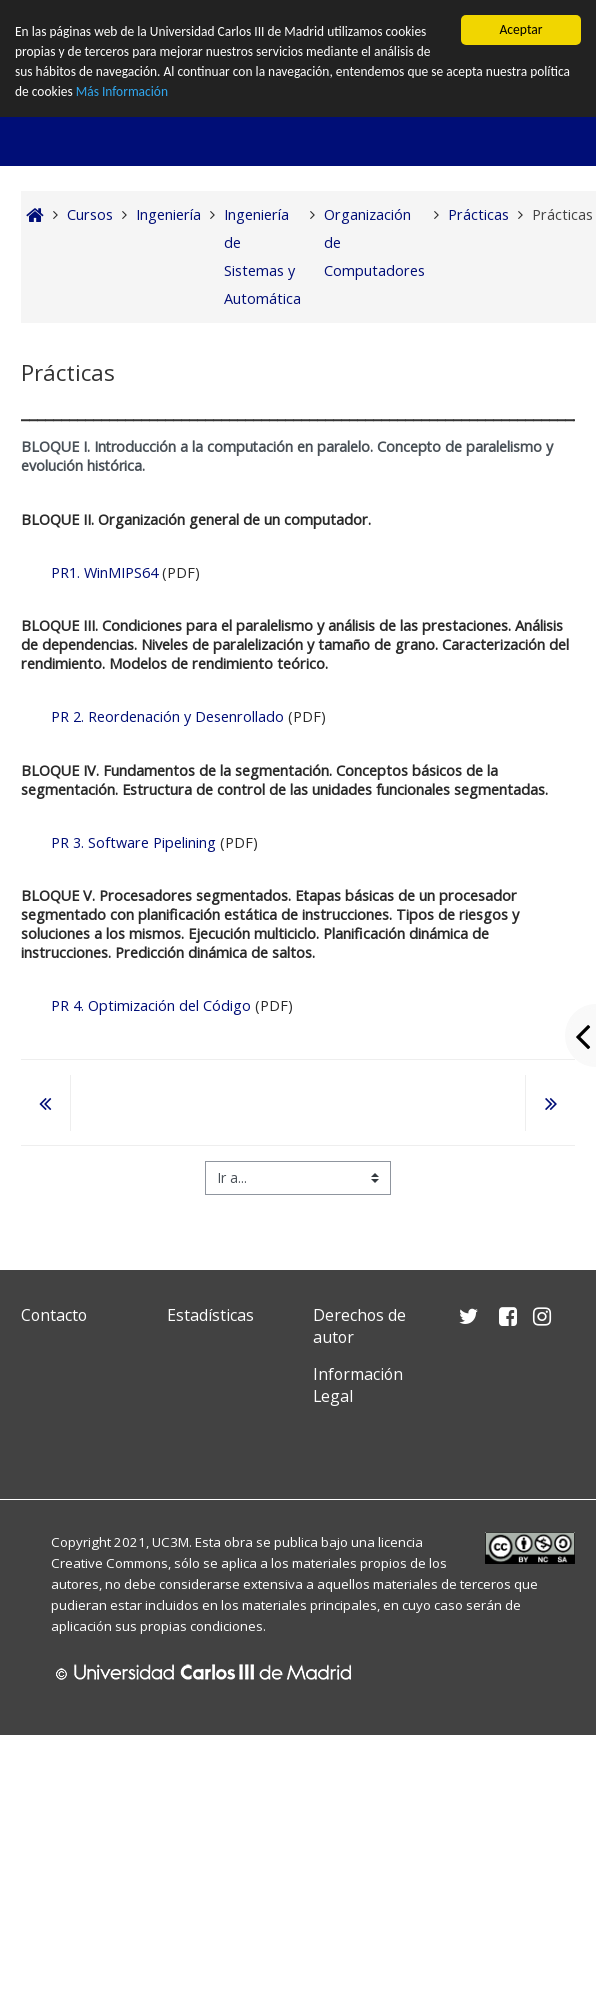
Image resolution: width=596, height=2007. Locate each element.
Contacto (54, 1315)
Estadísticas (210, 1315)
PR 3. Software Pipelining (133, 842)
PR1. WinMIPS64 (104, 572)
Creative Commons (109, 1563)
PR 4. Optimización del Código (151, 1005)
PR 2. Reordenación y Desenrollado (167, 716)
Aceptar (520, 29)
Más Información (122, 92)
